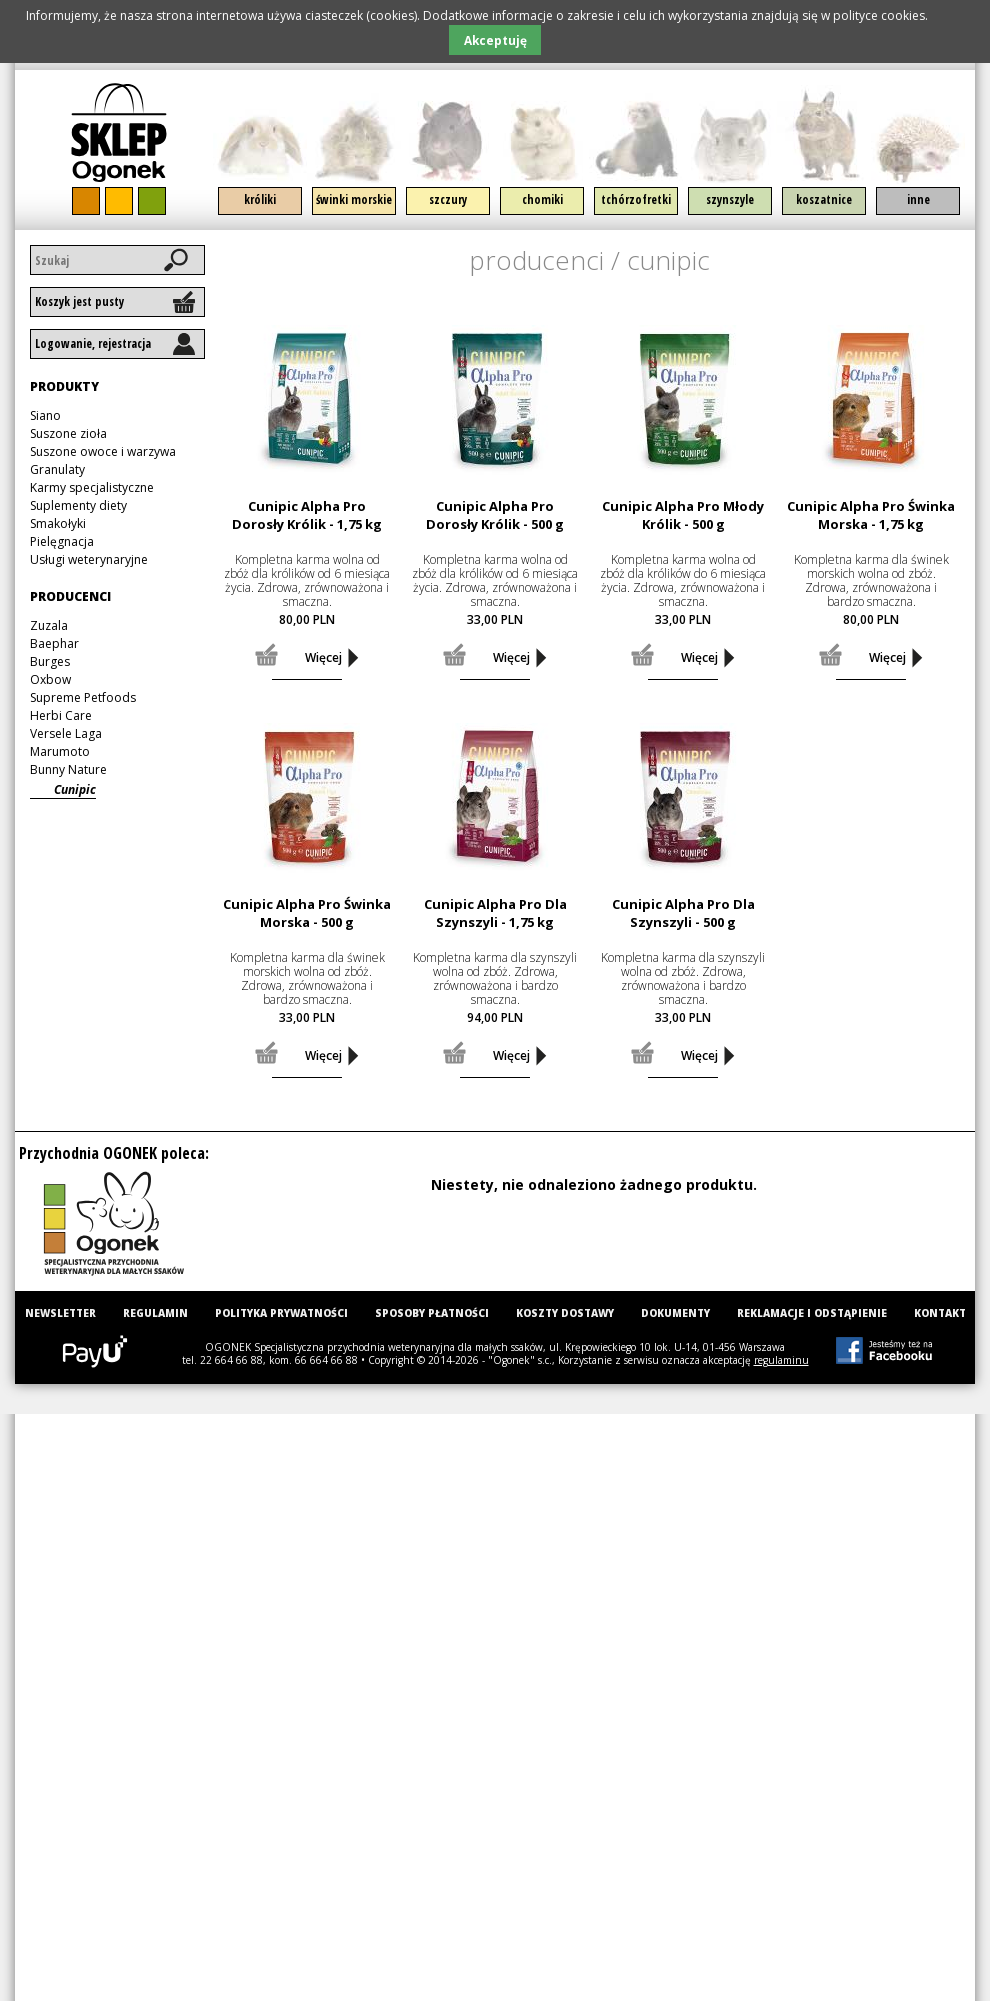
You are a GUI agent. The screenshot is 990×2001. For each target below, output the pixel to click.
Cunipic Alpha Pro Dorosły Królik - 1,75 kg (307, 515)
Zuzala (49, 625)
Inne (918, 199)
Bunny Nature (68, 769)
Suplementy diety (78, 505)
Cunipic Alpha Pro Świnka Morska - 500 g (307, 913)
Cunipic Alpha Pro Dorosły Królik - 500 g (495, 515)
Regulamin (155, 1313)
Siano (45, 415)
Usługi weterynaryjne (89, 559)
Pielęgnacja (62, 541)
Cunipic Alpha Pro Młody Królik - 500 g (683, 515)
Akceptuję (495, 40)
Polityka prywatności (281, 1313)
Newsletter (60, 1313)
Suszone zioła (68, 433)
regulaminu (781, 1360)
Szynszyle (730, 199)
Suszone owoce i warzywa (103, 451)
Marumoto (60, 751)
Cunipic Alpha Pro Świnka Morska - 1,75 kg (871, 515)
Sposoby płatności (432, 1313)
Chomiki (542, 199)
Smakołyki (58, 523)
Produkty (64, 386)
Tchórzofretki (636, 199)
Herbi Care (61, 715)
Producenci (536, 260)
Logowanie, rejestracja (93, 343)
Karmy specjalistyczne (92, 487)
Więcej (323, 657)
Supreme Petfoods (83, 697)
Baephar (54, 643)
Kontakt (940, 1313)
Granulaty (57, 469)
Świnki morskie (354, 199)
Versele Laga (66, 733)
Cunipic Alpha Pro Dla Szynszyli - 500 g (683, 913)
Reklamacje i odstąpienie (812, 1313)
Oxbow (50, 679)
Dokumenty (675, 1313)
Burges (50, 661)
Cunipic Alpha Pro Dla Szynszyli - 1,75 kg (495, 913)
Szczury (448, 199)
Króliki (260, 199)
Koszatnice (824, 199)
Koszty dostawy (565, 1313)
